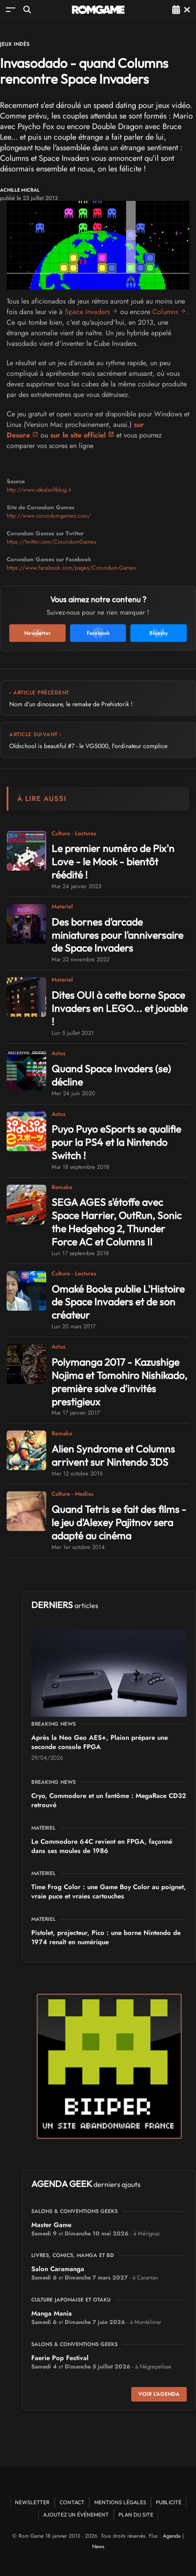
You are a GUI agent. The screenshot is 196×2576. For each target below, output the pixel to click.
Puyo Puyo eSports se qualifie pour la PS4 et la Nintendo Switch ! (116, 1142)
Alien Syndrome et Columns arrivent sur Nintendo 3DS (113, 1455)
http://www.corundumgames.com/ (49, 515)
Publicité (168, 2502)
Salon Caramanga (57, 2269)
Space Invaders (87, 312)
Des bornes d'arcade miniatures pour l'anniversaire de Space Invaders (117, 935)
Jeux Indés (15, 44)
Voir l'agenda (159, 2394)
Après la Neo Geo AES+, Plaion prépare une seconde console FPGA (99, 1742)
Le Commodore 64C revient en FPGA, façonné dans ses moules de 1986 (101, 1846)
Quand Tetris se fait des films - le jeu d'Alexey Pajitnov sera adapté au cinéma (119, 1522)
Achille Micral (20, 190)
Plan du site (135, 2514)
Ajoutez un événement (76, 2514)
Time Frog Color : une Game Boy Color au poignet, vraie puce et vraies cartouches (108, 1891)
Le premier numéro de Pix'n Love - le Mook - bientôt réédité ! (113, 861)
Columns (165, 312)
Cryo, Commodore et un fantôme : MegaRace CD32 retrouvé (108, 1800)
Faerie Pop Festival (60, 2358)
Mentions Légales (120, 2502)
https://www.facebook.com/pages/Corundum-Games (71, 567)
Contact (72, 2502)
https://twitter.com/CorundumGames (51, 541)
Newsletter (32, 2502)
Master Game (51, 2225)
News (98, 2546)
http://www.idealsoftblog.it (39, 490)
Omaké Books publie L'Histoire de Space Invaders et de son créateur (118, 1302)
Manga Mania (51, 2313)
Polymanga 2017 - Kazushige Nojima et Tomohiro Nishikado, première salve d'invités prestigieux (119, 1382)
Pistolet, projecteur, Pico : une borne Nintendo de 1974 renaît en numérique (106, 1937)
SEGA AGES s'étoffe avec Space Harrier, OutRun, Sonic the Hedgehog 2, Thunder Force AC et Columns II (116, 1222)
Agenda (172, 2536)
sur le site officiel (78, 435)
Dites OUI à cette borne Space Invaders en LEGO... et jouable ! (120, 1008)
